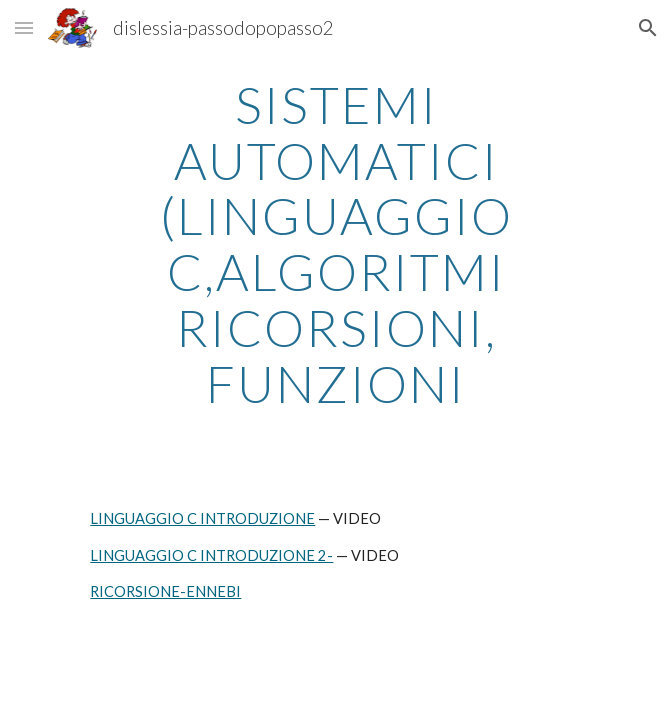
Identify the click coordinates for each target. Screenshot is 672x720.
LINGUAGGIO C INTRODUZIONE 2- (211, 555)
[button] (24, 27)
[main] (335, 244)
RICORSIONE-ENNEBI (165, 591)
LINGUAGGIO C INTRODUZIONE (202, 518)
